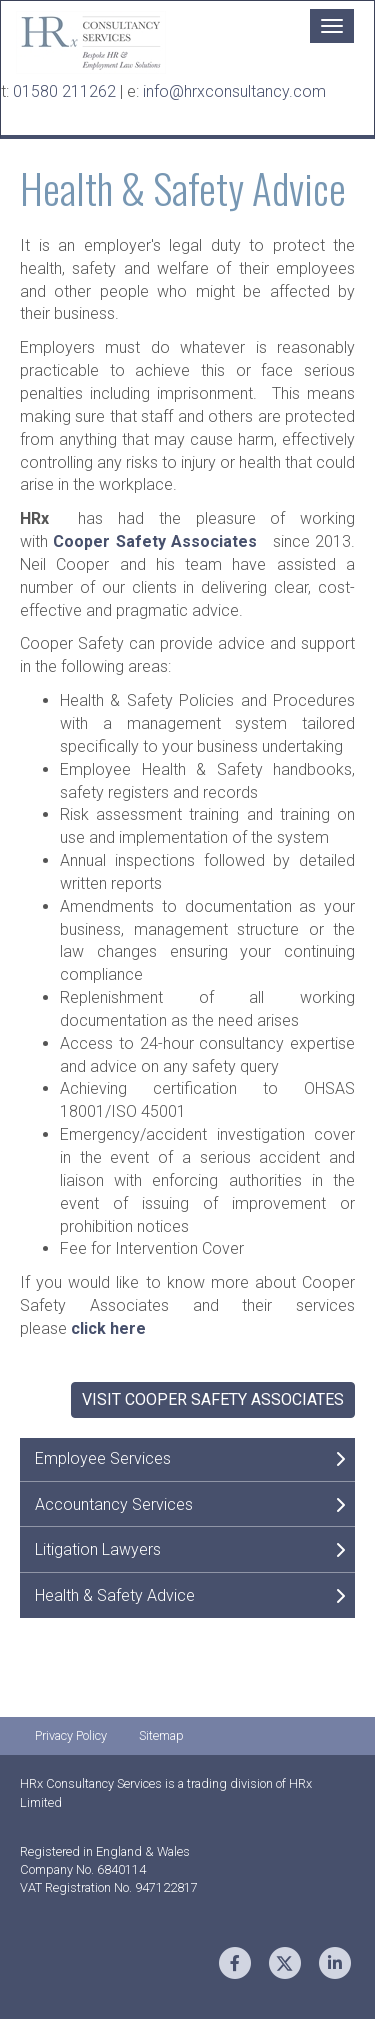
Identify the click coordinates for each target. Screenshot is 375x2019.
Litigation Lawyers (98, 1549)
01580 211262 (66, 91)
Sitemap (161, 1735)
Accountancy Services (114, 1504)
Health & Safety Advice (115, 1595)
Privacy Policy (71, 1735)
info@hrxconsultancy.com (234, 91)
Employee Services (103, 1458)
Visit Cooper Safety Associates (213, 1399)
